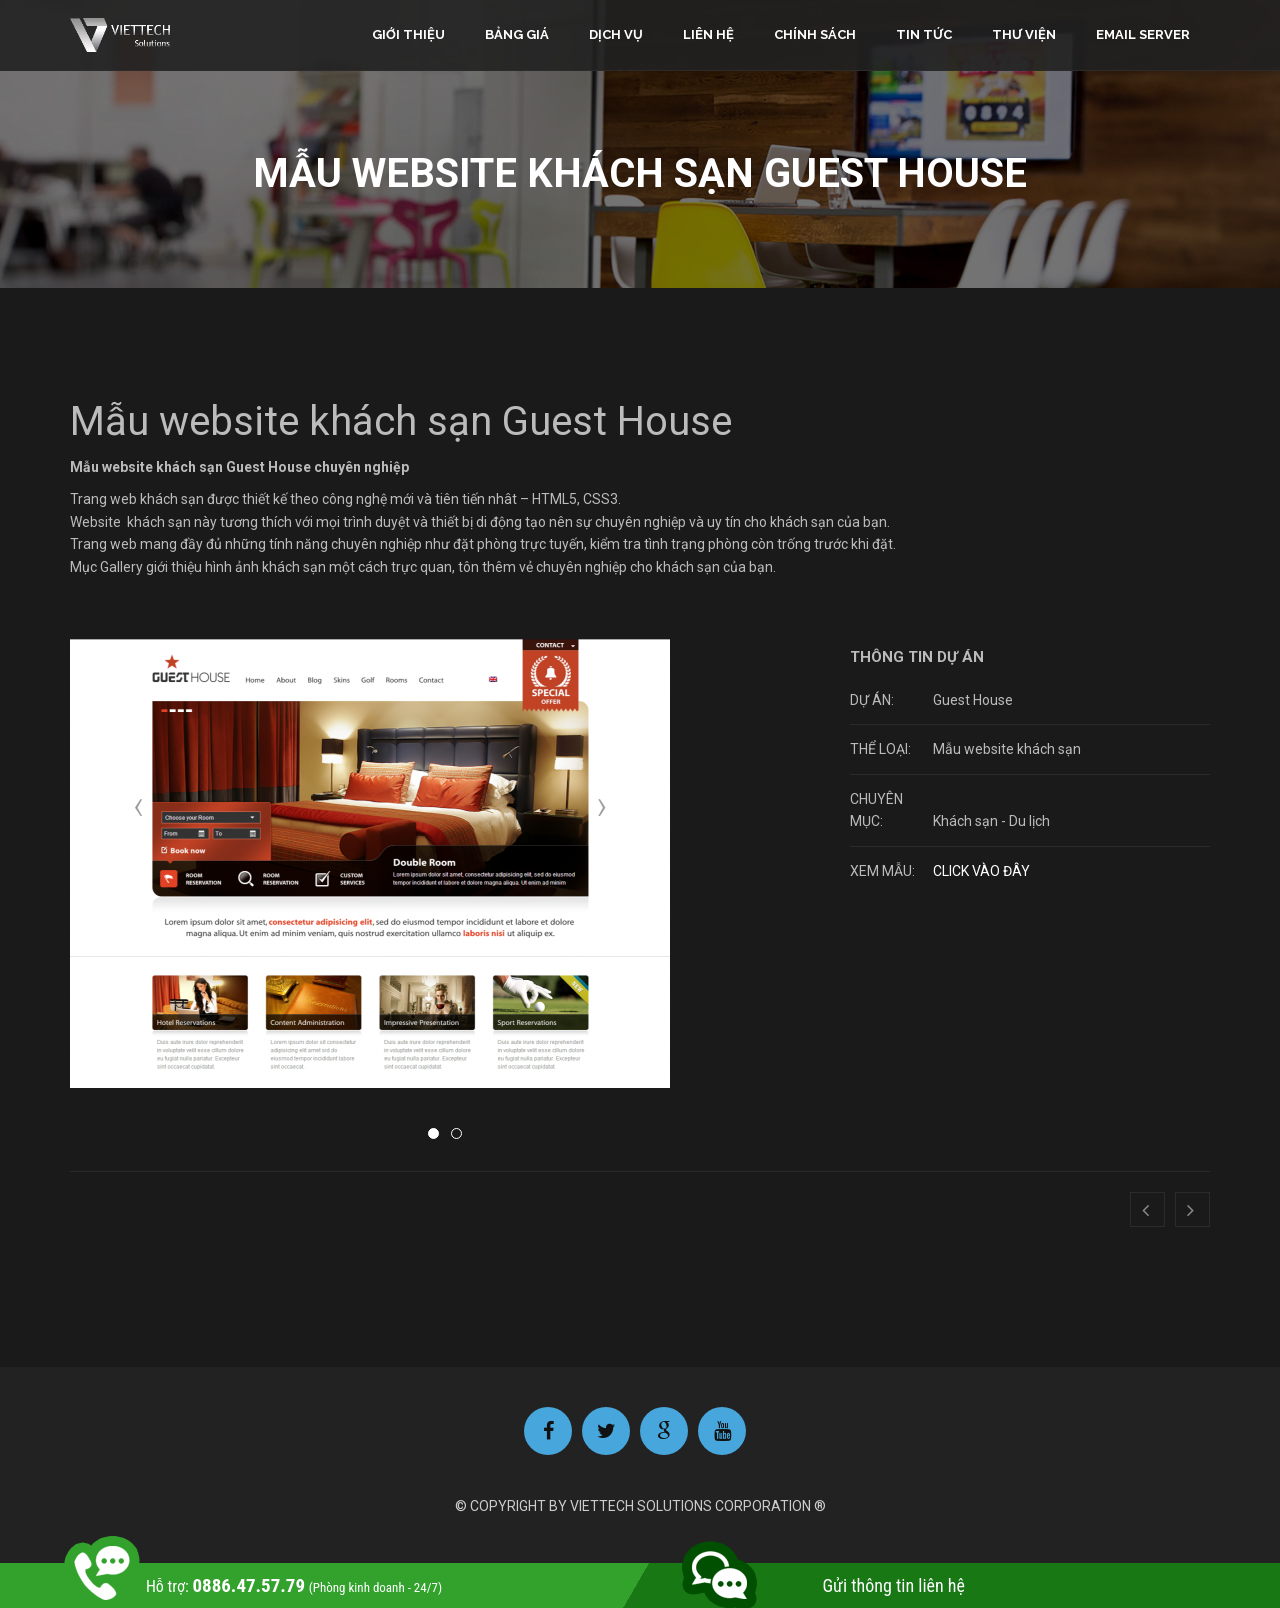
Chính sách (815, 34)
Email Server (1143, 34)
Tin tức (924, 34)
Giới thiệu (408, 34)
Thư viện (1024, 34)
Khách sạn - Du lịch (991, 821)
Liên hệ (708, 34)
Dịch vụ (616, 34)
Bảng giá (517, 34)
